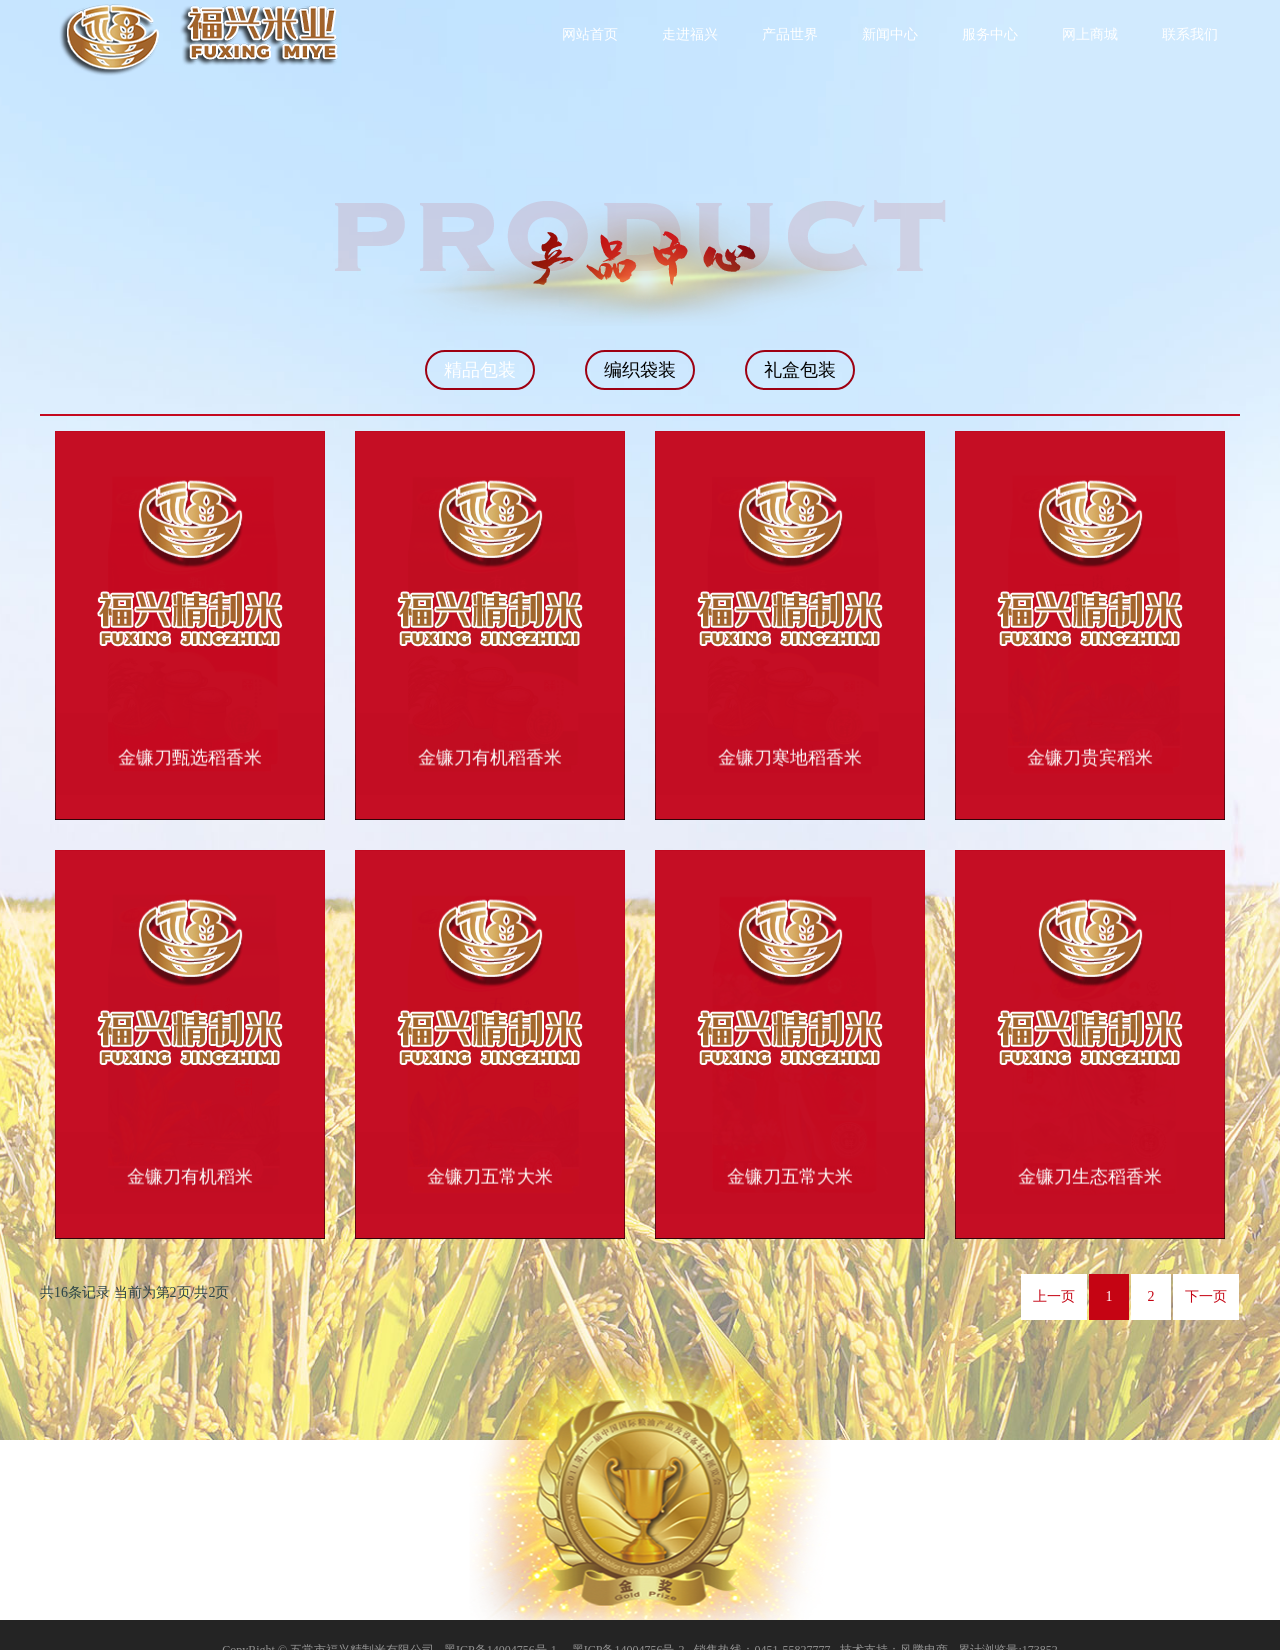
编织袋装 (640, 370)
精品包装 (480, 370)
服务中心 (990, 34)
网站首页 (590, 34)
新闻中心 (890, 34)
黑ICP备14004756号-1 (500, 1620)
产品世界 (790, 34)
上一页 (1054, 1266)
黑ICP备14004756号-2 (628, 1620)
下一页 (1206, 1266)
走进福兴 (690, 34)
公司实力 (1022, 1481)
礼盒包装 (800, 370)
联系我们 (1190, 34)
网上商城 (1090, 34)
